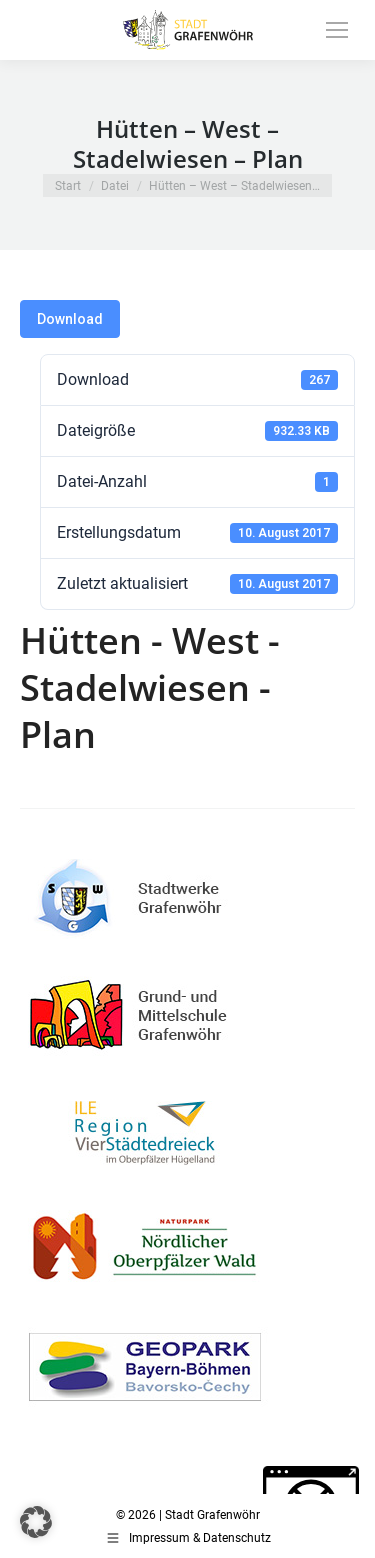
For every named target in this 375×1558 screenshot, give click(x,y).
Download (70, 319)
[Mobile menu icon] (337, 30)
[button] (36, 1522)
